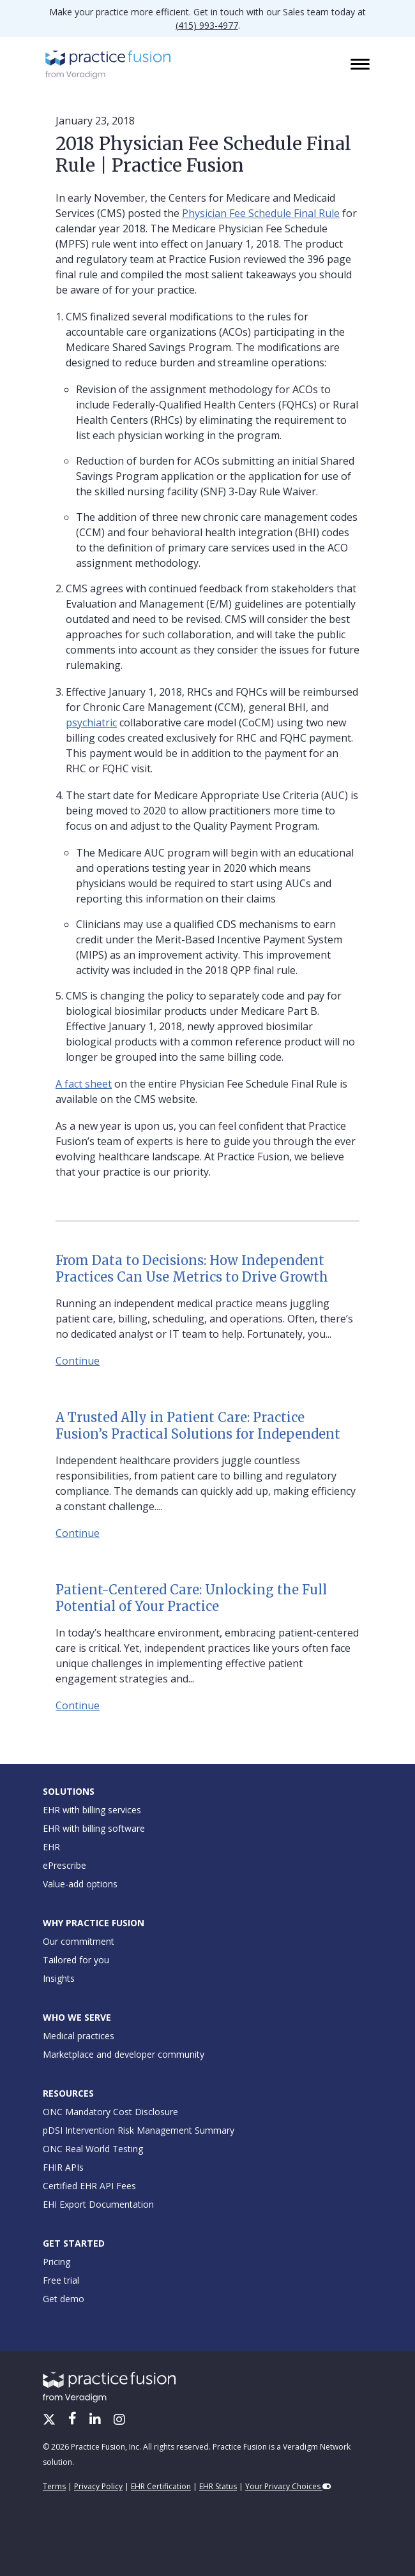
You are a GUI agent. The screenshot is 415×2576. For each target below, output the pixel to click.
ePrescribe (64, 1865)
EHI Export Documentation (98, 2204)
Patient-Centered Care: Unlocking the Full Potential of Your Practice (191, 1598)
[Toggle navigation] (361, 65)
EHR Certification (161, 2486)
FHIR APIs (63, 2167)
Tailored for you (76, 1960)
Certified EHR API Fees (89, 2186)
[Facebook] (73, 2420)
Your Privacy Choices (288, 2486)
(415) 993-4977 (207, 25)
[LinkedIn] (96, 2420)
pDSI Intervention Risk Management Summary (138, 2130)
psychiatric (91, 722)
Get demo (63, 2299)
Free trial (61, 2280)
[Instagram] (119, 2420)
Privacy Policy (98, 2486)
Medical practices (78, 2036)
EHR (51, 1847)
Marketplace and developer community (123, 2054)
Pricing (56, 2262)
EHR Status (218, 2486)
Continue (78, 1361)
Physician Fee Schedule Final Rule (261, 213)
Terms (54, 2486)
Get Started (74, 2243)
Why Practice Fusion (93, 1923)
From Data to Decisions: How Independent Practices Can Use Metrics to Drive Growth (192, 1268)
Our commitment (78, 1941)
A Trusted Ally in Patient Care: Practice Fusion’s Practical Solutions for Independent (198, 1425)
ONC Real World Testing (93, 2149)
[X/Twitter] (50, 2420)
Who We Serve (77, 2017)
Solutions (68, 1791)
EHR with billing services (92, 1810)
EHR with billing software (94, 1828)
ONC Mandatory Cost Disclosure (110, 2112)
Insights (59, 1978)
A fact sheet (84, 1084)
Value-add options (80, 1884)
